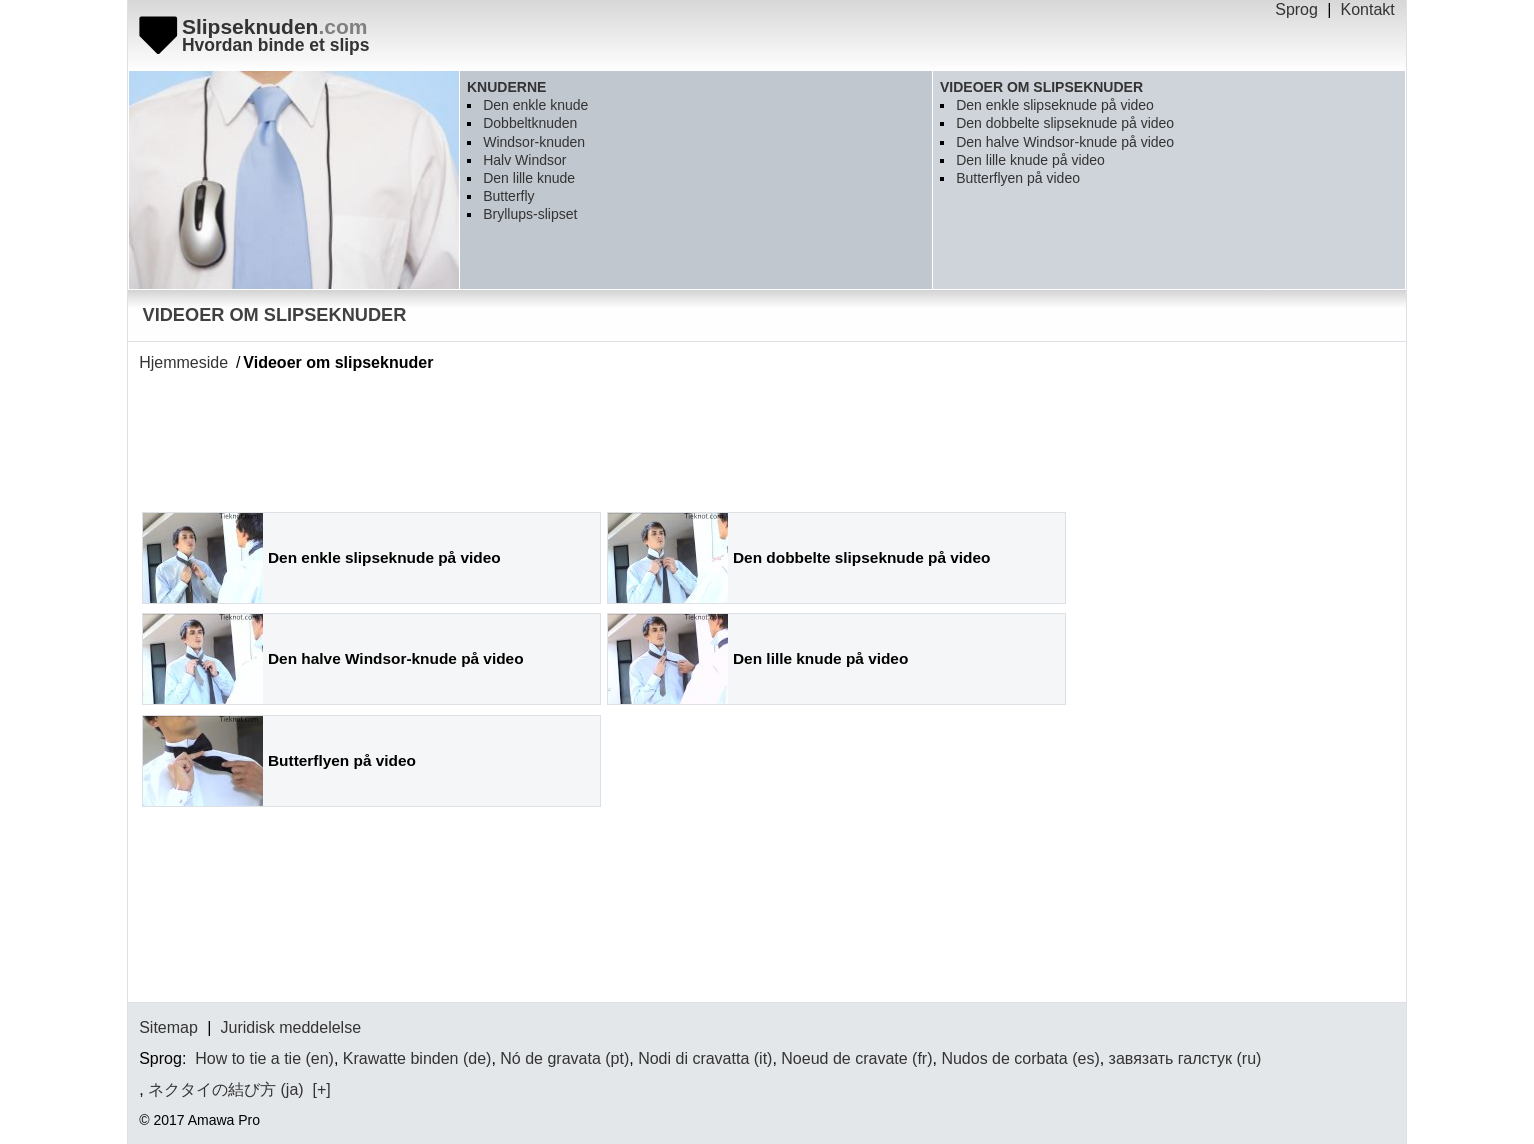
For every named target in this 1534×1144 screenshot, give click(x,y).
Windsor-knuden (534, 142)
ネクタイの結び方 (212, 1089)
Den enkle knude (535, 105)
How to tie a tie (248, 1058)
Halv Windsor (524, 160)
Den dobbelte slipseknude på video (1065, 123)
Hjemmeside (183, 362)
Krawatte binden (401, 1058)
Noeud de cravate (844, 1058)
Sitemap (168, 1027)
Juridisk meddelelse (291, 1027)
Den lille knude (529, 178)
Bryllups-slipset (530, 214)
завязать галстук (1170, 1058)
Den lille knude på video (1030, 160)
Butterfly (508, 196)
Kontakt (1368, 9)
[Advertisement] (503, 435)
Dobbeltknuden (530, 123)
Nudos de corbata (1004, 1058)
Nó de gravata (550, 1058)
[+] (320, 1089)
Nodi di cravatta (693, 1058)
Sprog (1296, 9)
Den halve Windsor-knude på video (1065, 142)
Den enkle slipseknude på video (1055, 105)
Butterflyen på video (1018, 178)
